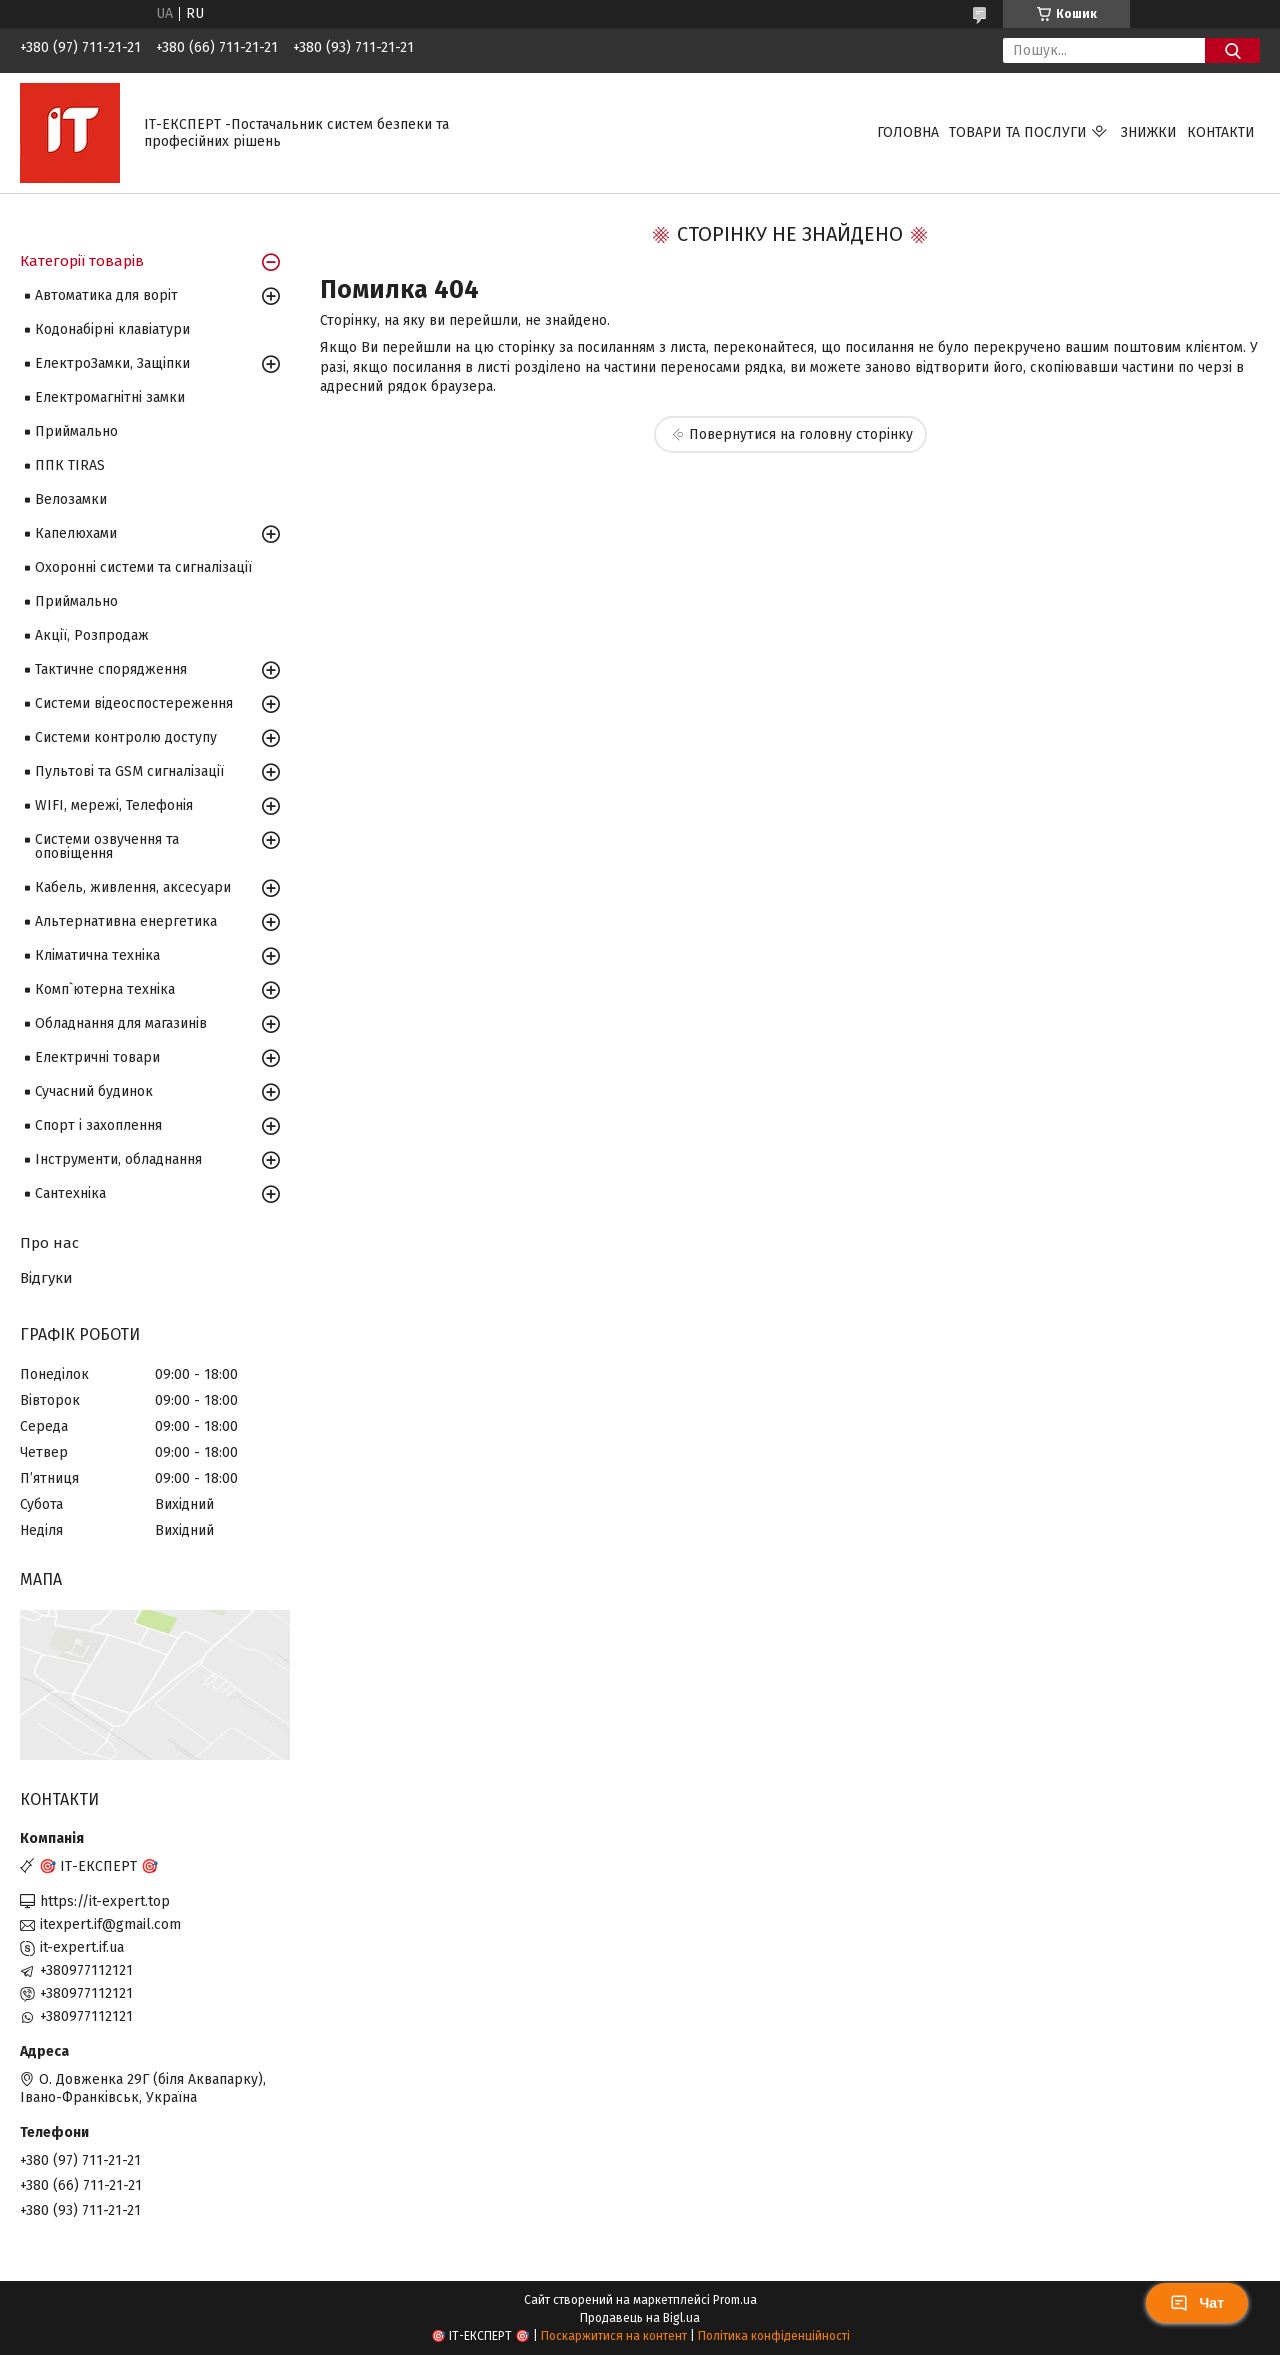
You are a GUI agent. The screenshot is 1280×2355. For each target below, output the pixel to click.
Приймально (76, 431)
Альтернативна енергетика (126, 921)
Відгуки (46, 1278)
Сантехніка (70, 1193)
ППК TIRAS (70, 465)
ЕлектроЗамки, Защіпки (112, 363)
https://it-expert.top (105, 1901)
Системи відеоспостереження (134, 703)
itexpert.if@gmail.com (110, 1924)
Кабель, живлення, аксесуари (133, 887)
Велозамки (71, 499)
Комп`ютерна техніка (105, 989)
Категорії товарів (82, 261)
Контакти (1221, 132)
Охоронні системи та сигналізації (143, 567)
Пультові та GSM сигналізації (129, 771)
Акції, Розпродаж (92, 635)
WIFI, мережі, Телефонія (114, 805)
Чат (1197, 2303)
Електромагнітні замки (110, 397)
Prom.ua (735, 2300)
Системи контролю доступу (126, 737)
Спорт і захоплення (98, 1125)
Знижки (1149, 132)
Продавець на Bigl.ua (640, 2318)
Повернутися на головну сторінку (801, 434)
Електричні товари (97, 1057)
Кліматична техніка (97, 955)
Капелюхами (76, 533)
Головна (908, 132)
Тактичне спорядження (111, 669)
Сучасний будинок (94, 1091)
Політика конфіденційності (774, 2336)
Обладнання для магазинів (121, 1023)
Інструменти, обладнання (118, 1159)
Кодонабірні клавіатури (112, 329)
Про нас (49, 1243)
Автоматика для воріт (106, 295)
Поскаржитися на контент (614, 2336)
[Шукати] (1232, 50)
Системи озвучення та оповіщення (107, 846)
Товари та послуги (1018, 132)
